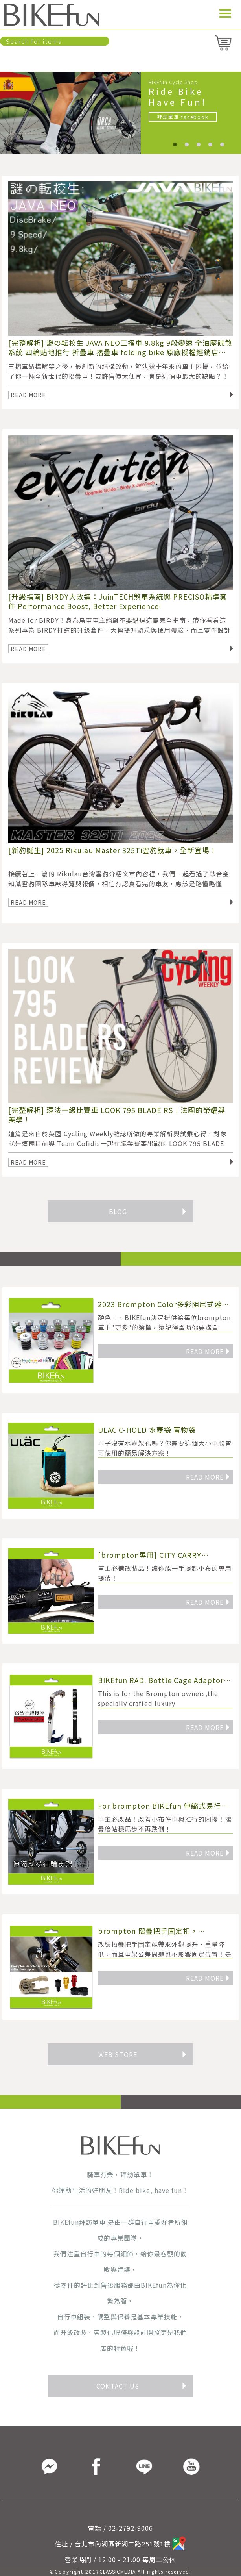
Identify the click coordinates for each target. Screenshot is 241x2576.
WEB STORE (142, 2054)
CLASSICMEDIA (117, 2571)
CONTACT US (141, 2386)
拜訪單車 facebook (182, 116)
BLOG (148, 1211)
